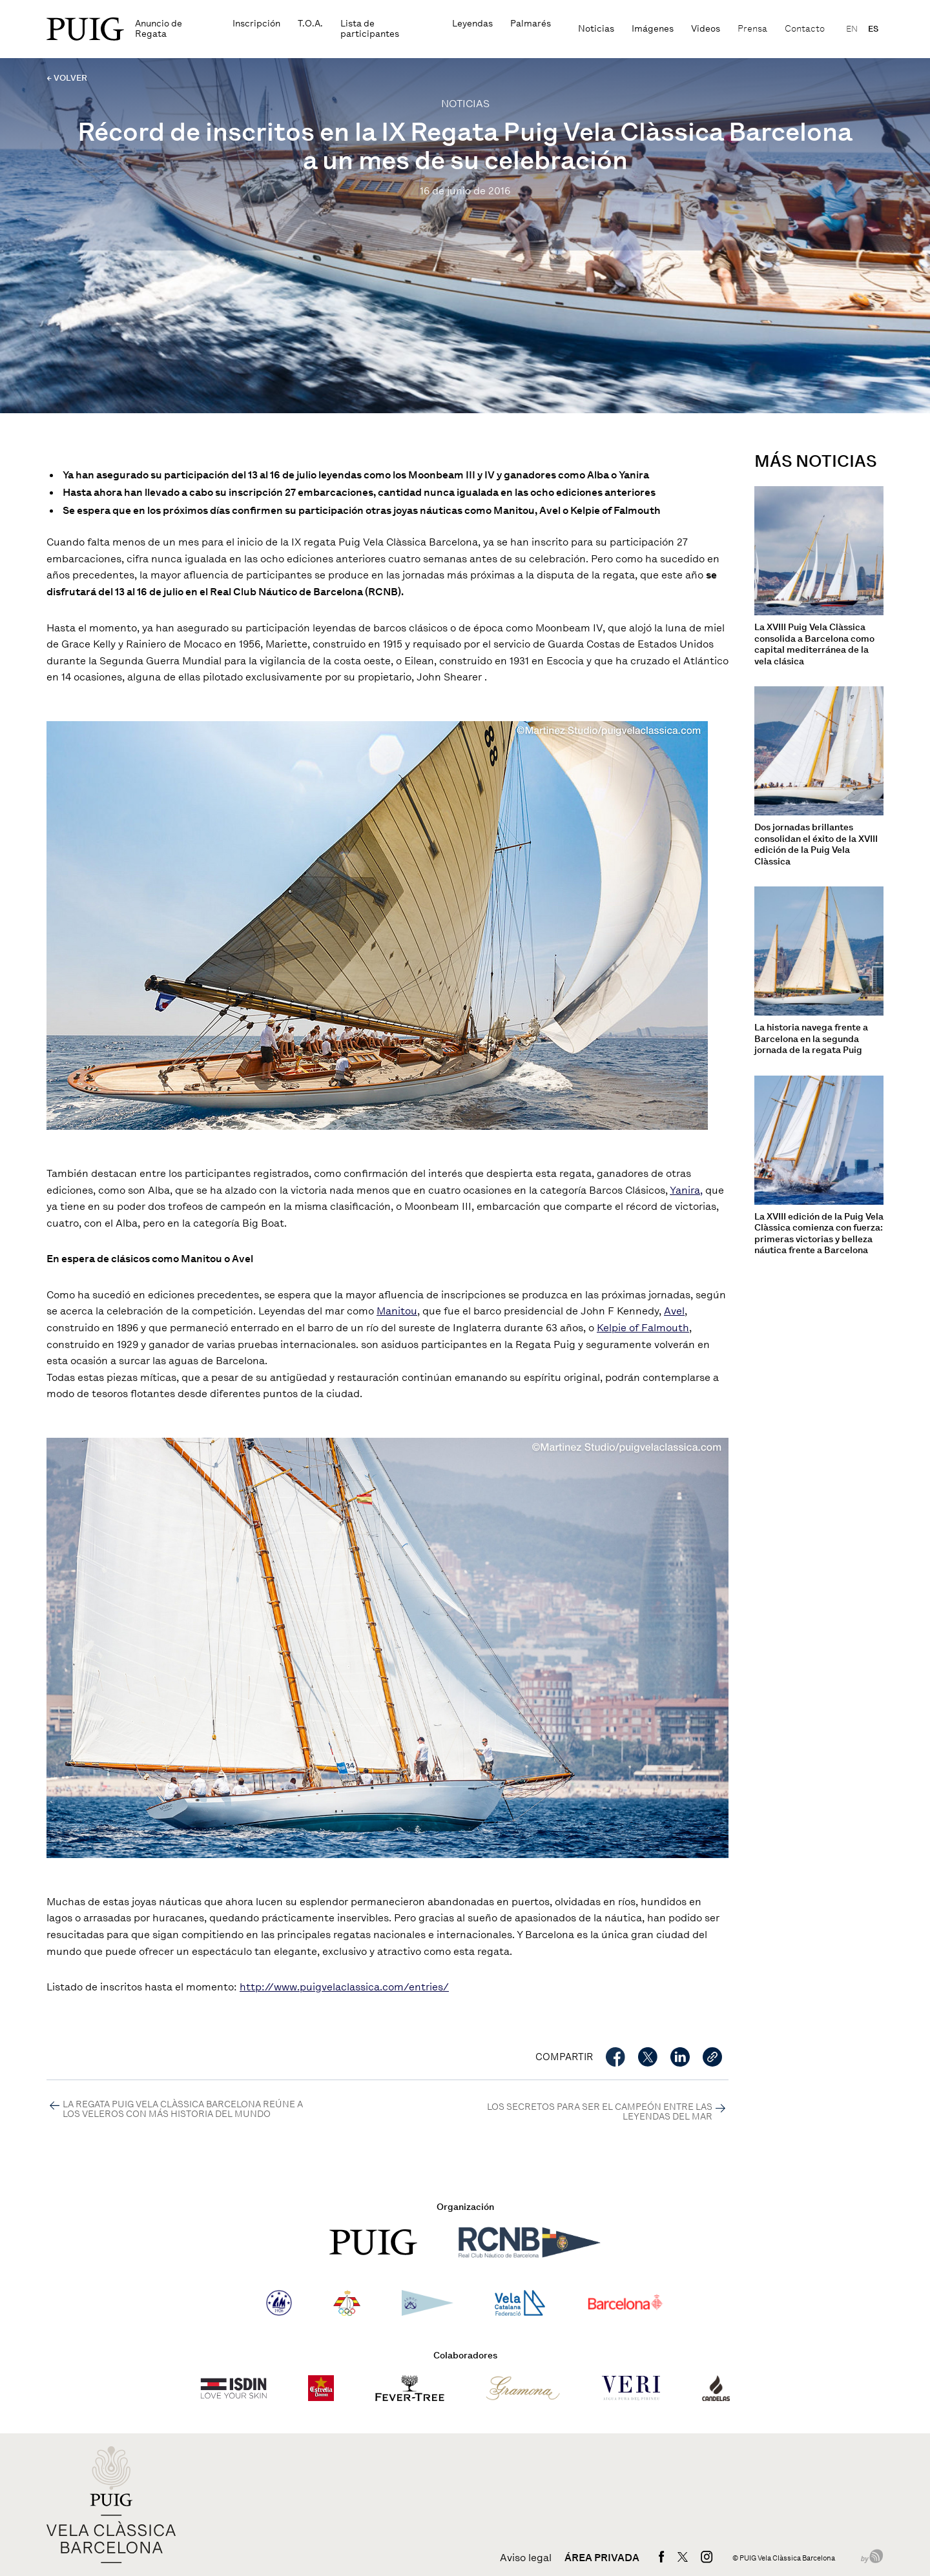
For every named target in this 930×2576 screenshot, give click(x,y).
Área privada (601, 2558)
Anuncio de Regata (158, 28)
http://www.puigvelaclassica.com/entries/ (344, 1987)
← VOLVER (66, 77)
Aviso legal (526, 2558)
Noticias (596, 28)
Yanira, (686, 1190)
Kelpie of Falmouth (643, 1327)
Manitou (397, 1311)
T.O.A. (310, 23)
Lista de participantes (369, 28)
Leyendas (472, 23)
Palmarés (530, 23)
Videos (705, 28)
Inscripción (256, 23)
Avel (674, 1311)
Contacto (805, 28)
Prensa (752, 28)
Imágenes (653, 28)
